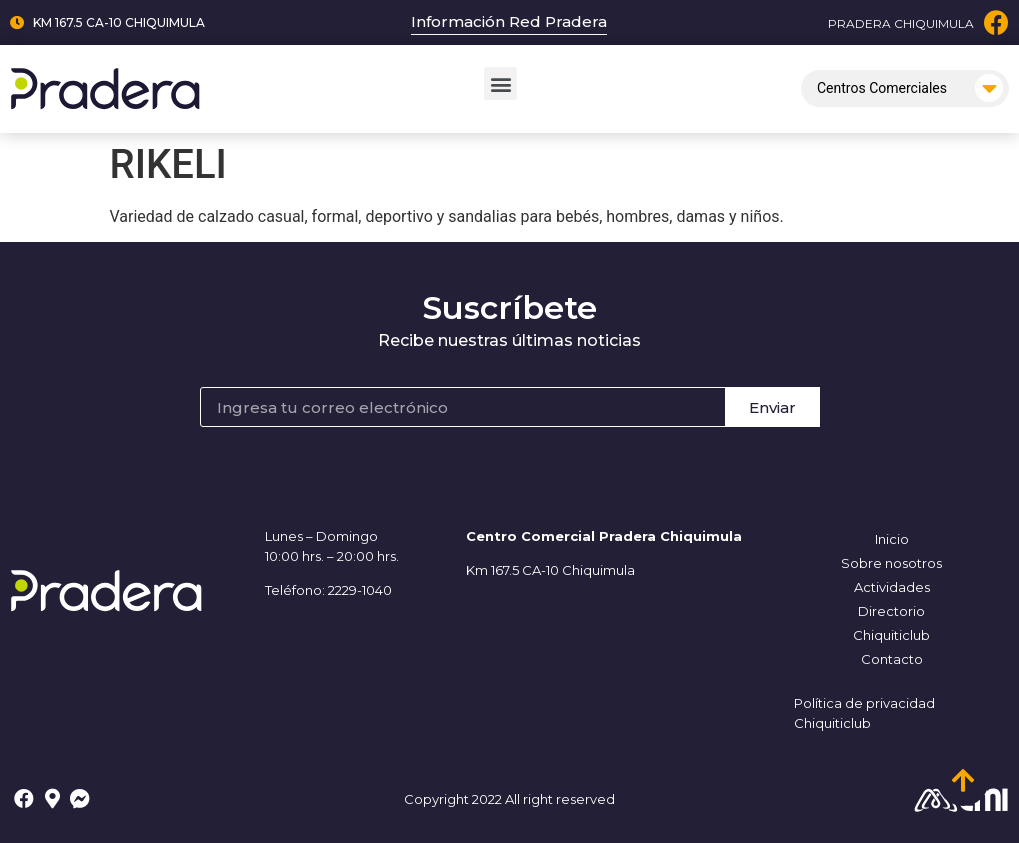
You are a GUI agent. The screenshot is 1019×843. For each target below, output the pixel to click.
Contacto (892, 659)
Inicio (892, 539)
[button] (500, 83)
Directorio (891, 611)
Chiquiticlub (891, 635)
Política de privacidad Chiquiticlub (864, 713)
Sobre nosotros (891, 563)
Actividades (892, 587)
